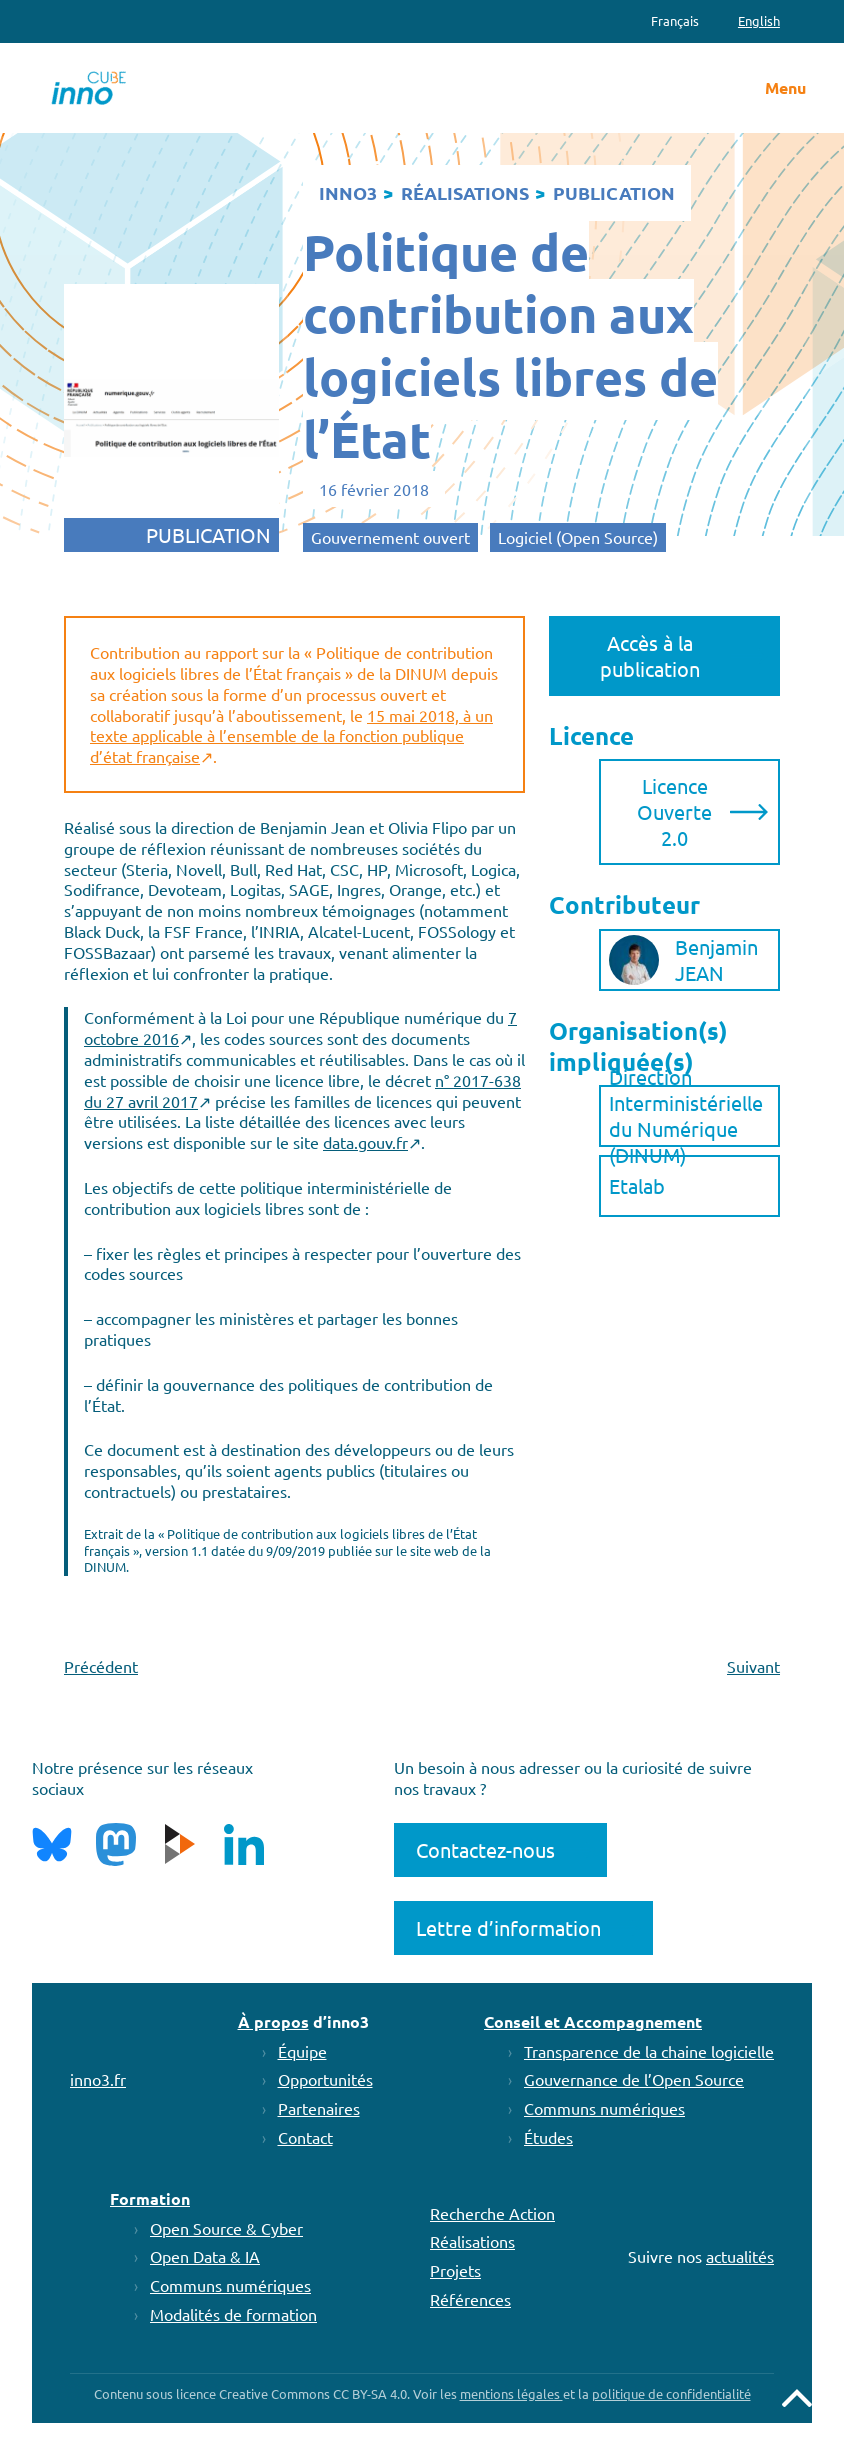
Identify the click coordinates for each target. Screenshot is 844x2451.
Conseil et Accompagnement (593, 2021)
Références (470, 2299)
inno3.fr (98, 2079)
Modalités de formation (233, 2314)
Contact (305, 2137)
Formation (150, 2198)
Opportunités (325, 2079)
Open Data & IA (205, 2256)
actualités (740, 2256)
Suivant (753, 1666)
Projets (455, 2270)
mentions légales (511, 2393)
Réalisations (472, 2241)
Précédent (101, 1666)
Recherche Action (492, 2213)
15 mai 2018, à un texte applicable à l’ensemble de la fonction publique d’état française (291, 736)
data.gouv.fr (365, 1142)
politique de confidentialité (671, 2393)
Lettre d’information (508, 1927)
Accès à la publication (650, 655)
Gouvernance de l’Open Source (634, 2079)
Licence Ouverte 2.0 (674, 811)
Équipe (302, 2051)
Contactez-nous (485, 1849)
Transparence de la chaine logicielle (649, 2051)
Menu (785, 88)
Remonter (797, 2398)
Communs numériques (604, 2108)
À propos (273, 2021)
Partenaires (319, 2108)
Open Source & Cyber (226, 2228)
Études (548, 2137)
